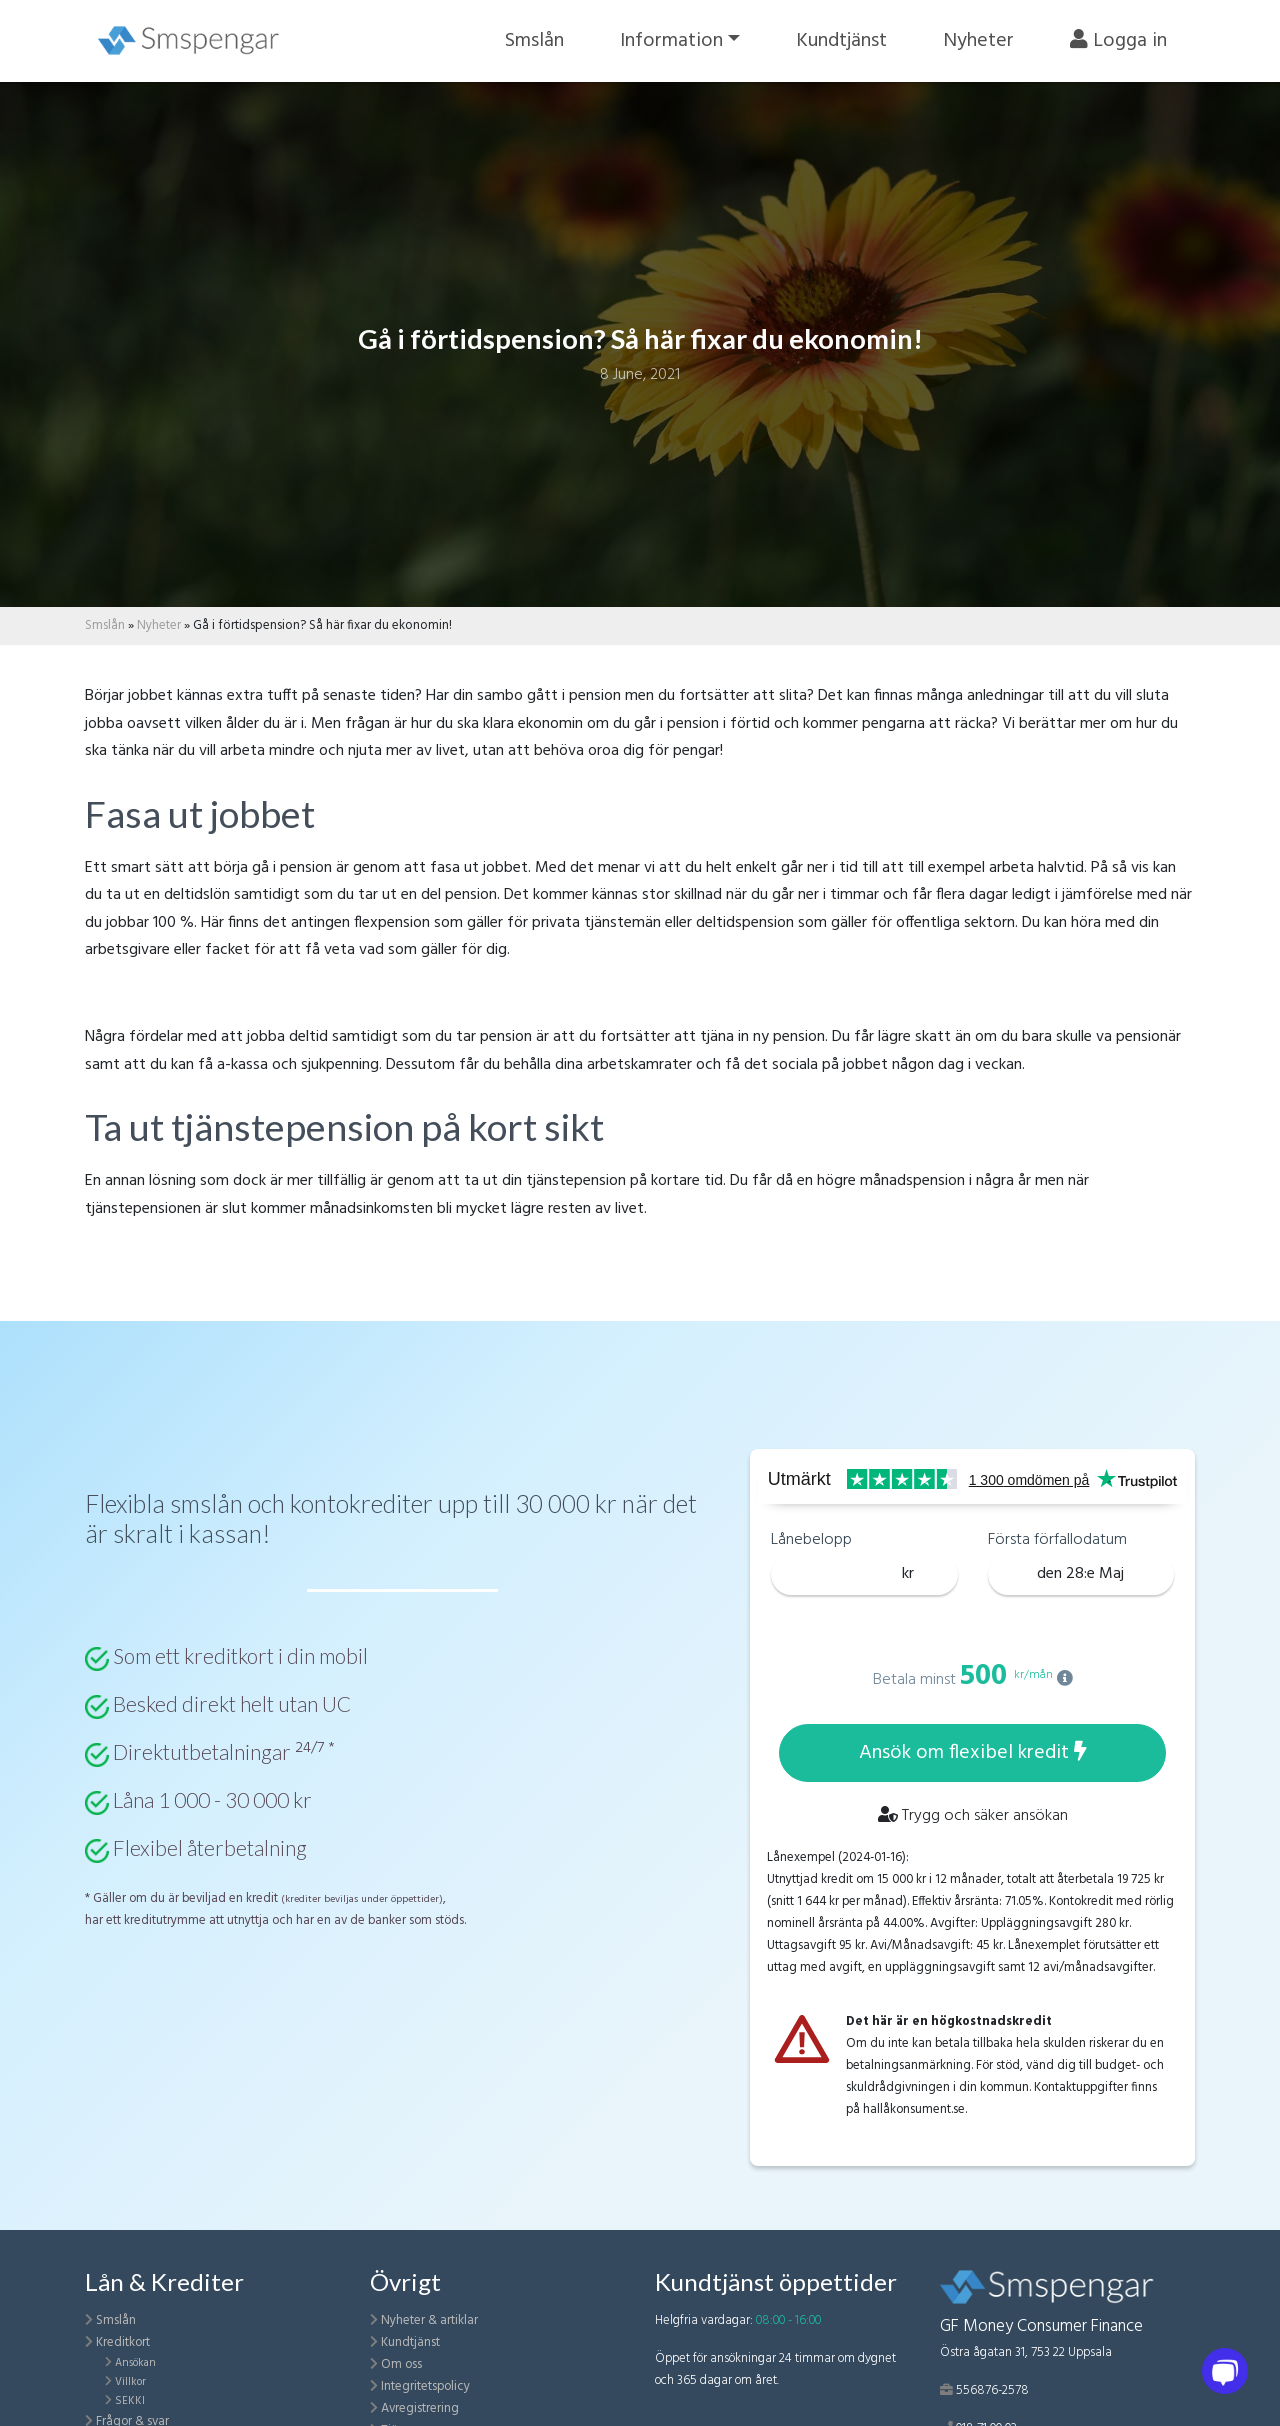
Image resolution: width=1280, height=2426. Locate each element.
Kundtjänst (841, 41)
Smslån (534, 41)
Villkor (130, 2382)
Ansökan (135, 2363)
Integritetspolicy (425, 2386)
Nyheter (978, 41)
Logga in (1118, 41)
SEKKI (130, 2401)
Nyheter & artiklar (429, 2320)
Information (671, 41)
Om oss (401, 2364)
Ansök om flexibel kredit (973, 1753)
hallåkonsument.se (914, 2109)
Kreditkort (123, 2342)
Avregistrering (420, 2408)
